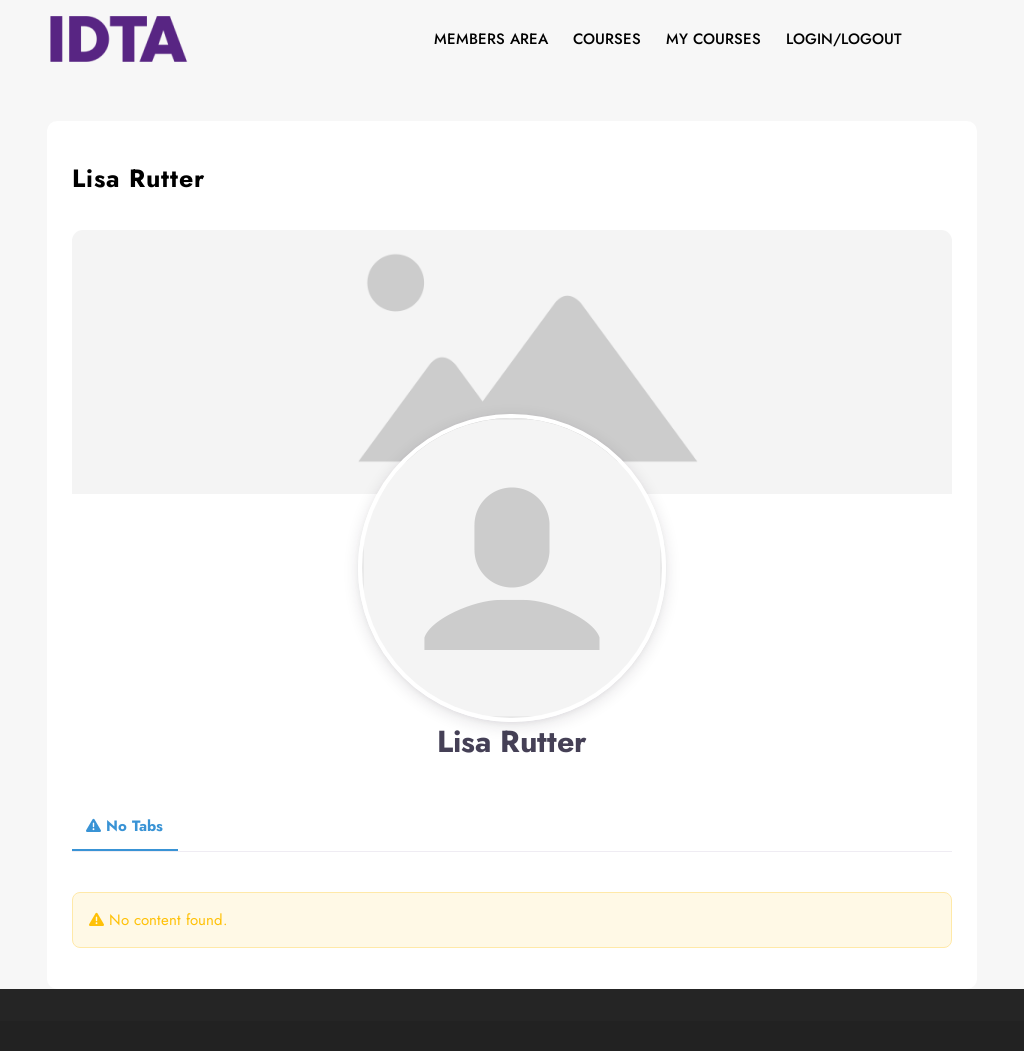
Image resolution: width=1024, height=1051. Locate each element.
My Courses (713, 39)
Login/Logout (844, 39)
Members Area (491, 39)
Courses (607, 39)
